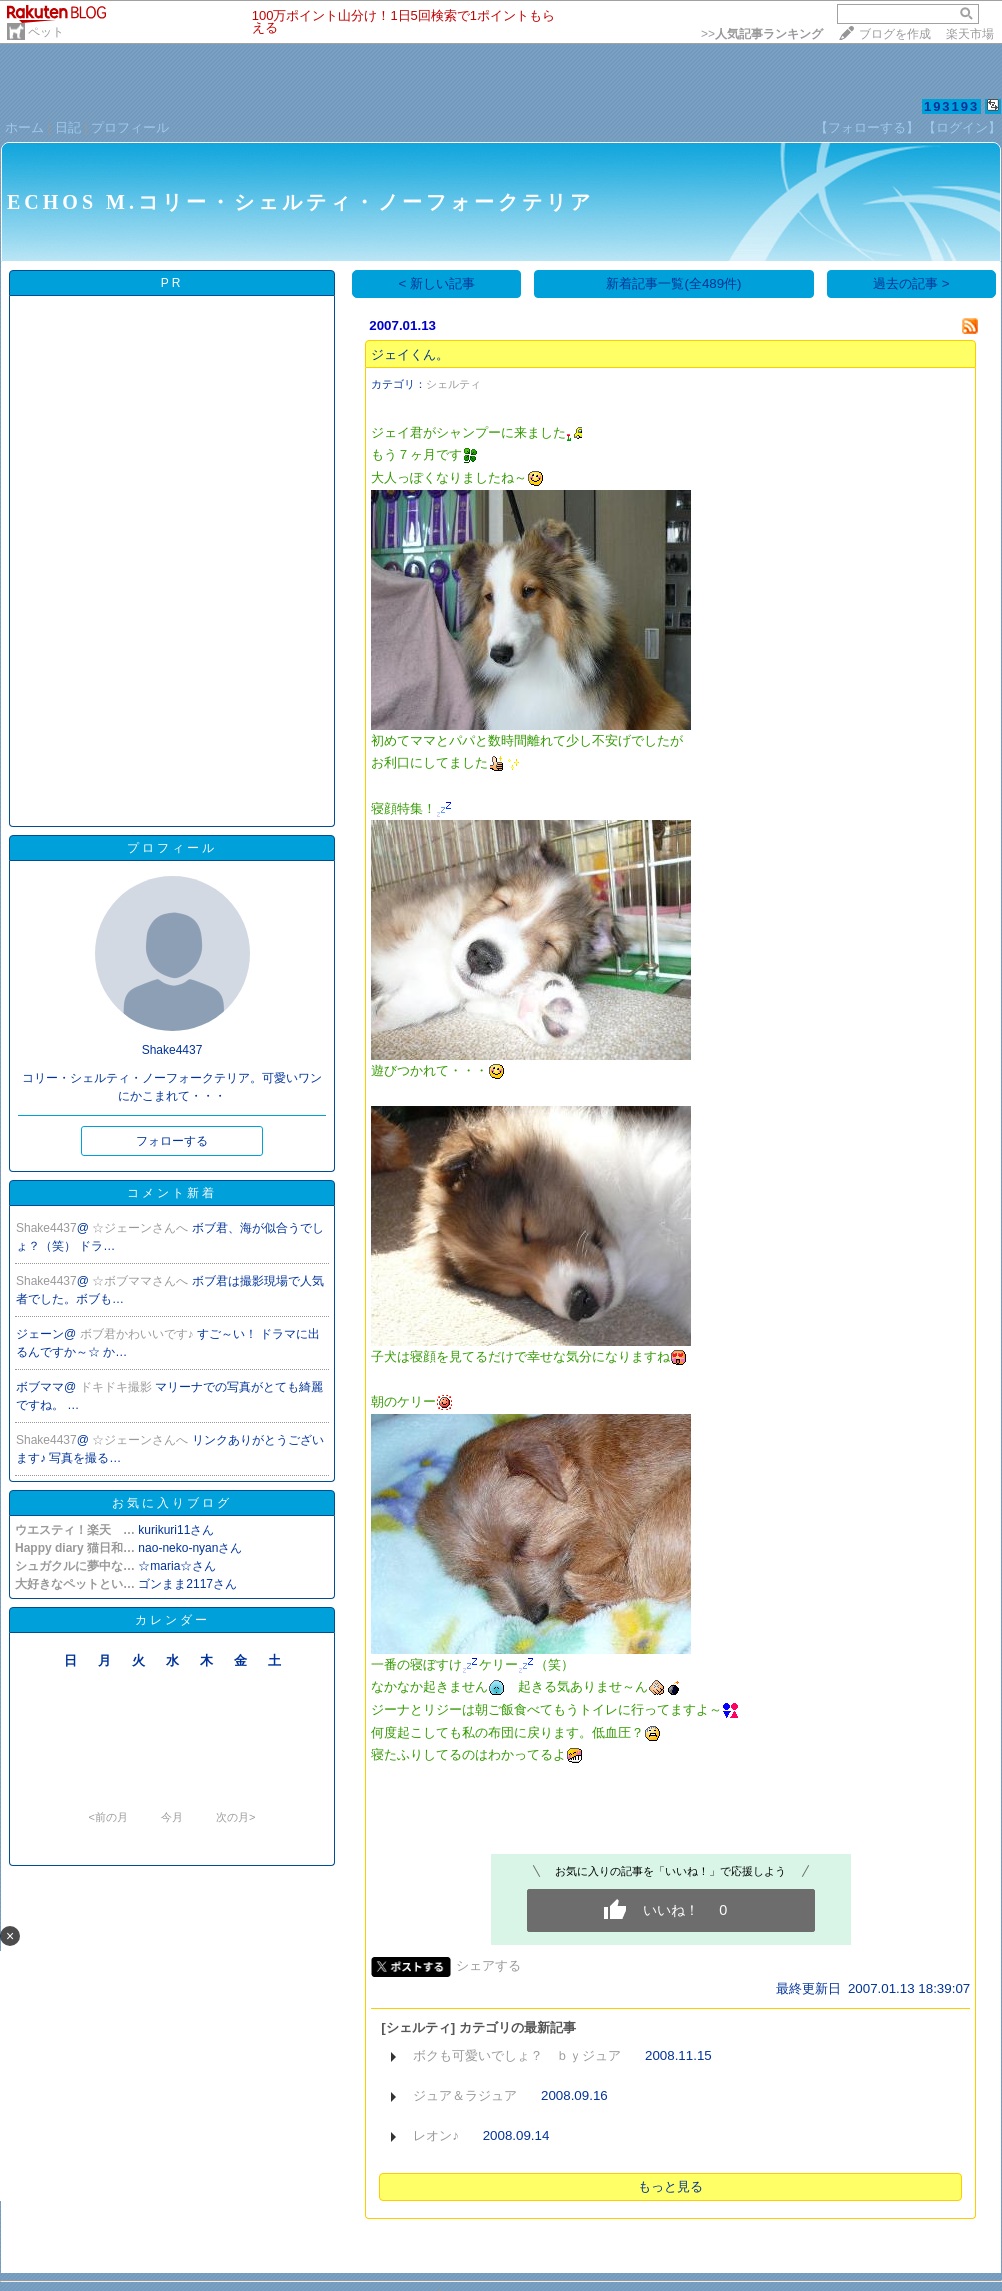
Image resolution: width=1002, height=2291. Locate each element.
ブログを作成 (895, 34)
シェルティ (453, 384)
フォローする (172, 1141)
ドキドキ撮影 (117, 1387)
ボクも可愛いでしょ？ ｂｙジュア (517, 2055)
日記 (68, 127)
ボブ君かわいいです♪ (138, 1334)
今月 (172, 1817)
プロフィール (130, 127)
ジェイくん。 (410, 354)
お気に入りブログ (172, 1503)
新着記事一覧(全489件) (673, 283)
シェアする (488, 1965)
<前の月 (107, 1817)
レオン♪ (436, 2135)
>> (762, 34)
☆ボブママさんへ (141, 1281)
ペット (46, 32)
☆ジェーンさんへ (141, 1228)
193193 (951, 106)
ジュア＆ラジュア (465, 2095)
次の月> (235, 1817)
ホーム (24, 127)
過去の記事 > (911, 283)
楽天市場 (970, 34)
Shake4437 (46, 1228)
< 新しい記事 (437, 283)
